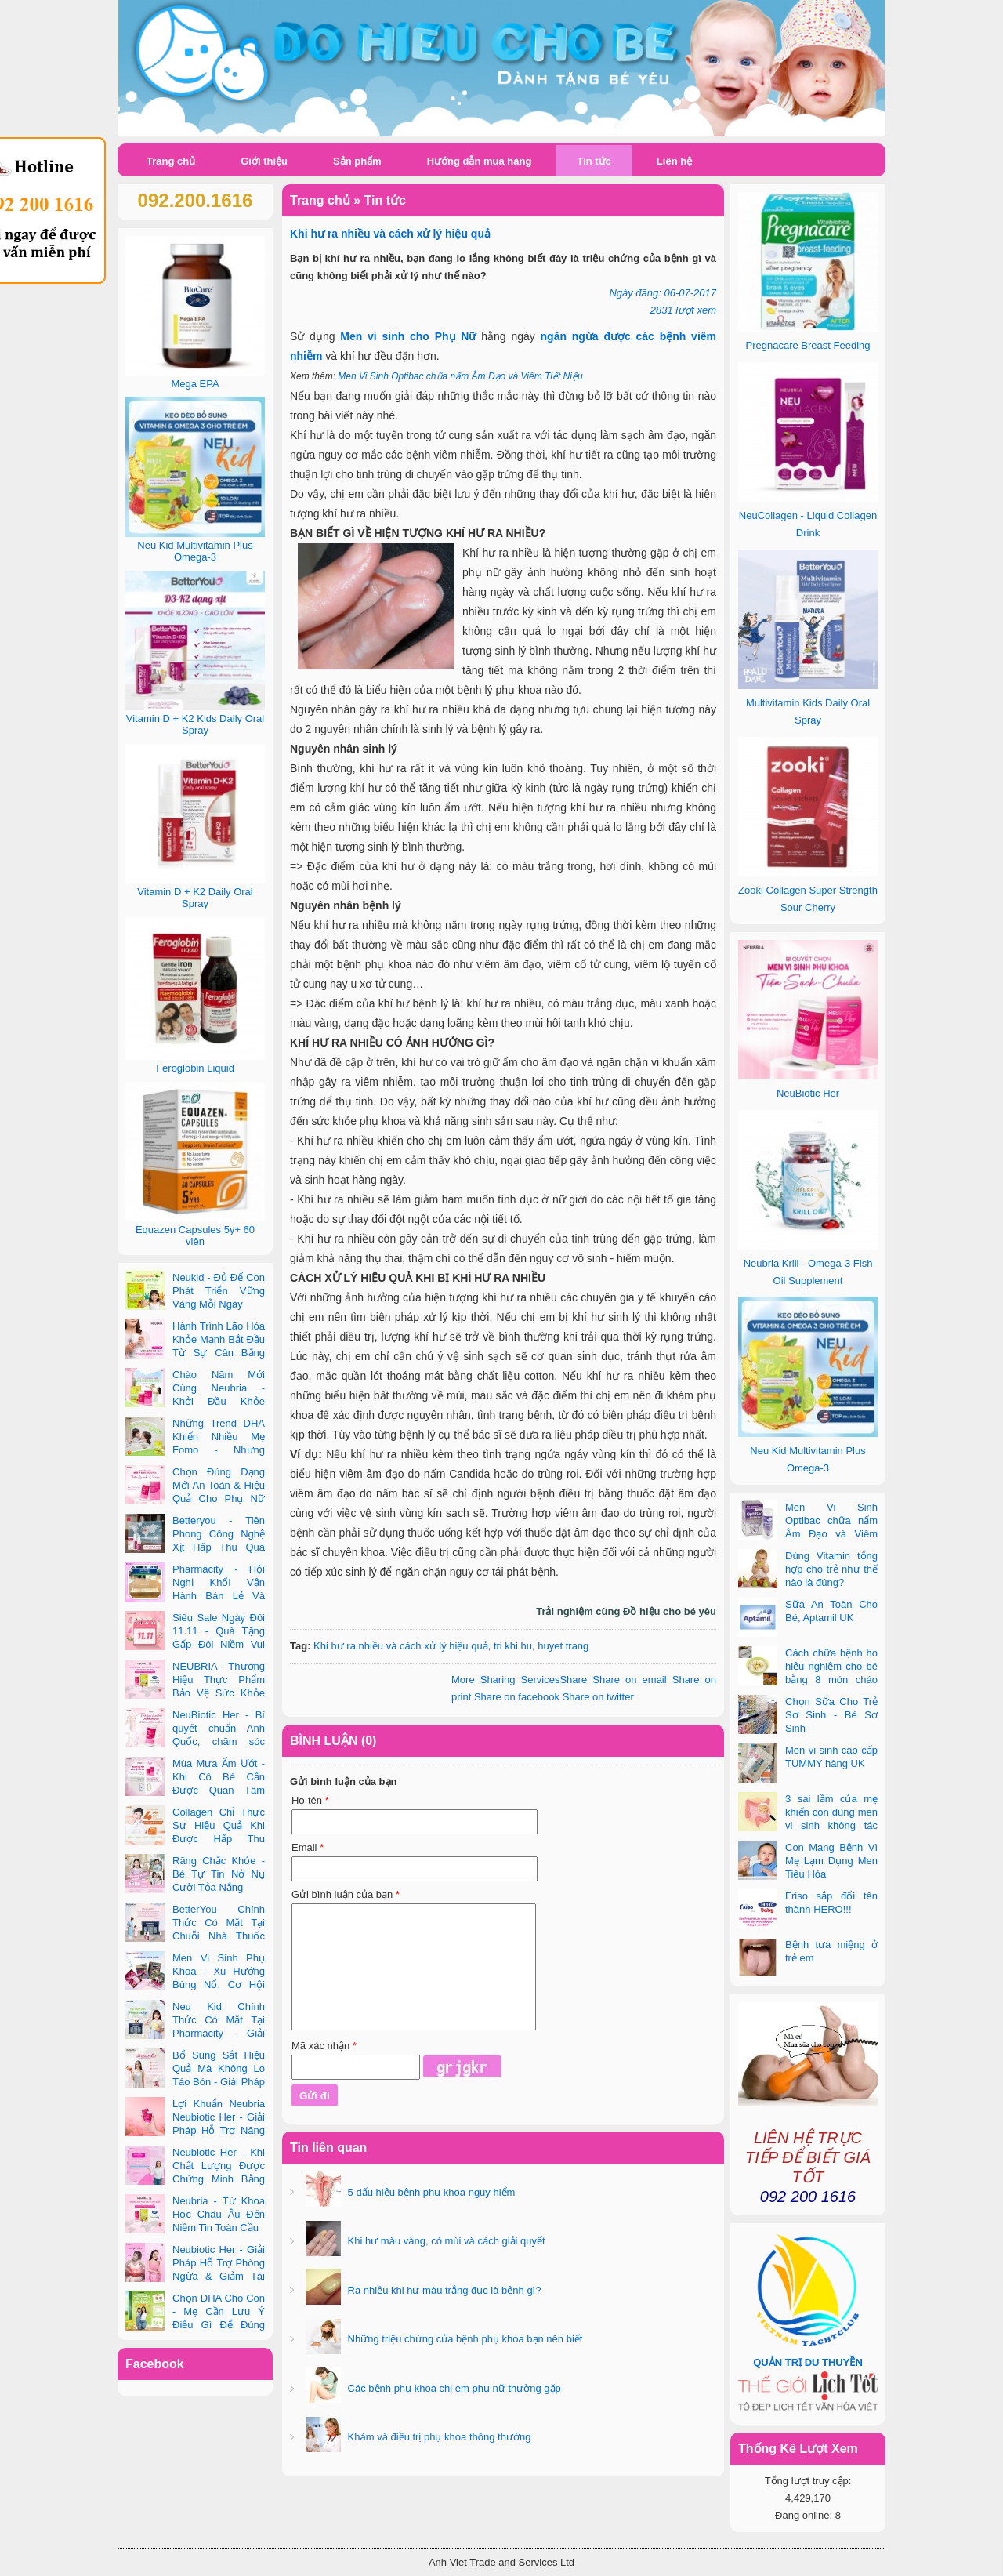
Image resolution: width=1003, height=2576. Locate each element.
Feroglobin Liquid (195, 1068)
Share (519, 1679)
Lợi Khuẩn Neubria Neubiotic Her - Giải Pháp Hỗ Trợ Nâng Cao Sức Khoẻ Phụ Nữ (195, 2130)
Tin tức (593, 161)
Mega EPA (195, 384)
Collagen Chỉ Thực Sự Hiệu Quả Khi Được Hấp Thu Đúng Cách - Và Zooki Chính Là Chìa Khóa (195, 1838)
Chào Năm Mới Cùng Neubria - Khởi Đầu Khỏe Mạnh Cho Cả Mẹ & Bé (195, 1401)
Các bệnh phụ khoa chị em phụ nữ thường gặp (453, 2388)
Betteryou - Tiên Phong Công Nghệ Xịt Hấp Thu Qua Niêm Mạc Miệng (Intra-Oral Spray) (195, 1547)
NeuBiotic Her (808, 1093)
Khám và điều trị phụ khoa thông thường (437, 2437)
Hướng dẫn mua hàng (479, 161)
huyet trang (563, 1646)
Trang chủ (171, 161)
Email (307, 1847)
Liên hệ (674, 161)
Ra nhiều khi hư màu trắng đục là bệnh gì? (443, 2290)
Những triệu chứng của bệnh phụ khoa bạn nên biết (463, 2339)
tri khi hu (513, 1646)
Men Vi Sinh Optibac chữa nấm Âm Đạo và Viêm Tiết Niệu (460, 376)
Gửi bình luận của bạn (345, 1894)
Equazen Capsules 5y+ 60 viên (195, 1235)
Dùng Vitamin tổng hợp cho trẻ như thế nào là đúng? (831, 1569)
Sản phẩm (357, 161)
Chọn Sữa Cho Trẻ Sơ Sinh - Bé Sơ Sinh (831, 1715)
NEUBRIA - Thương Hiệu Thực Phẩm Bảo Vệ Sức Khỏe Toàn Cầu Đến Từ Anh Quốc (195, 1692)
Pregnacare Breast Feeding (808, 345)
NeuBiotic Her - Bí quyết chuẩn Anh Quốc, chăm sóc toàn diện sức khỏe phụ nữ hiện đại (195, 1741)
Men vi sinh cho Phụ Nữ (408, 336)
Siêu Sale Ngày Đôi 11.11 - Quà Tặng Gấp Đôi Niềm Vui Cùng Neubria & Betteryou (195, 1644)
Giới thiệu (264, 161)
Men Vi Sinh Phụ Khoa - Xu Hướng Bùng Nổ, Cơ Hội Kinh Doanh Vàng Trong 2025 (195, 1984)
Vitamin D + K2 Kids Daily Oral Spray (195, 724)
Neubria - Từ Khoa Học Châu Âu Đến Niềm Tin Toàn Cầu (218, 2214)
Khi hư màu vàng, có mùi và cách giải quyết (445, 2241)
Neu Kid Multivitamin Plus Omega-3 (194, 551)
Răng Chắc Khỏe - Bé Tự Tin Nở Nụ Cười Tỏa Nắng (218, 1874)
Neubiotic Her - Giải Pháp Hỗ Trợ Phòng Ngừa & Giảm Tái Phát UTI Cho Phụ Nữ (195, 2276)
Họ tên (310, 1800)
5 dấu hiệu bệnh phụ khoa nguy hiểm (430, 2192)
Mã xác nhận (324, 2046)
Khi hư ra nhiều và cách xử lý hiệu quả (400, 1646)
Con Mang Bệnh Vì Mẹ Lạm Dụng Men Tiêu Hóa (831, 1860)
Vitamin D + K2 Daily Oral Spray (195, 897)
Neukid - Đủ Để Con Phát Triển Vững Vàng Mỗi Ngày (218, 1291)
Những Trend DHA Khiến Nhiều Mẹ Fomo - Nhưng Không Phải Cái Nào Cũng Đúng (195, 1449)
